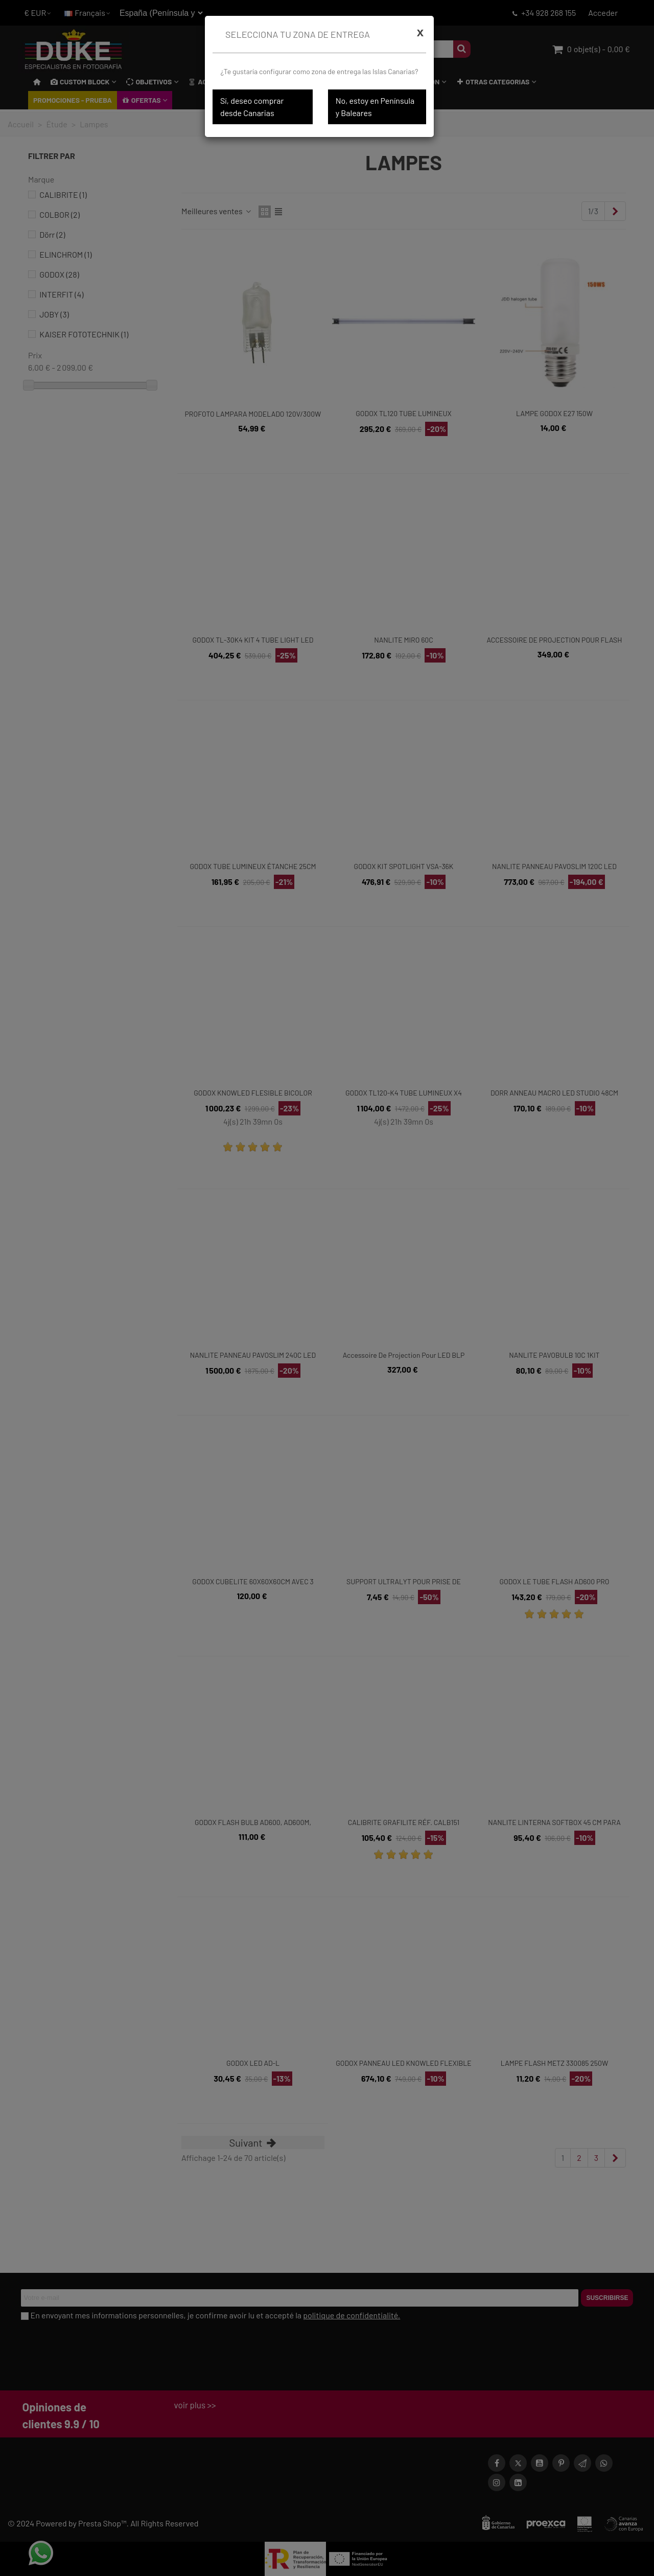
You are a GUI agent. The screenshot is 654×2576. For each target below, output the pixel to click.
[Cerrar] (420, 32)
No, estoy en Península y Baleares (375, 107)
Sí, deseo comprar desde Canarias (252, 107)
